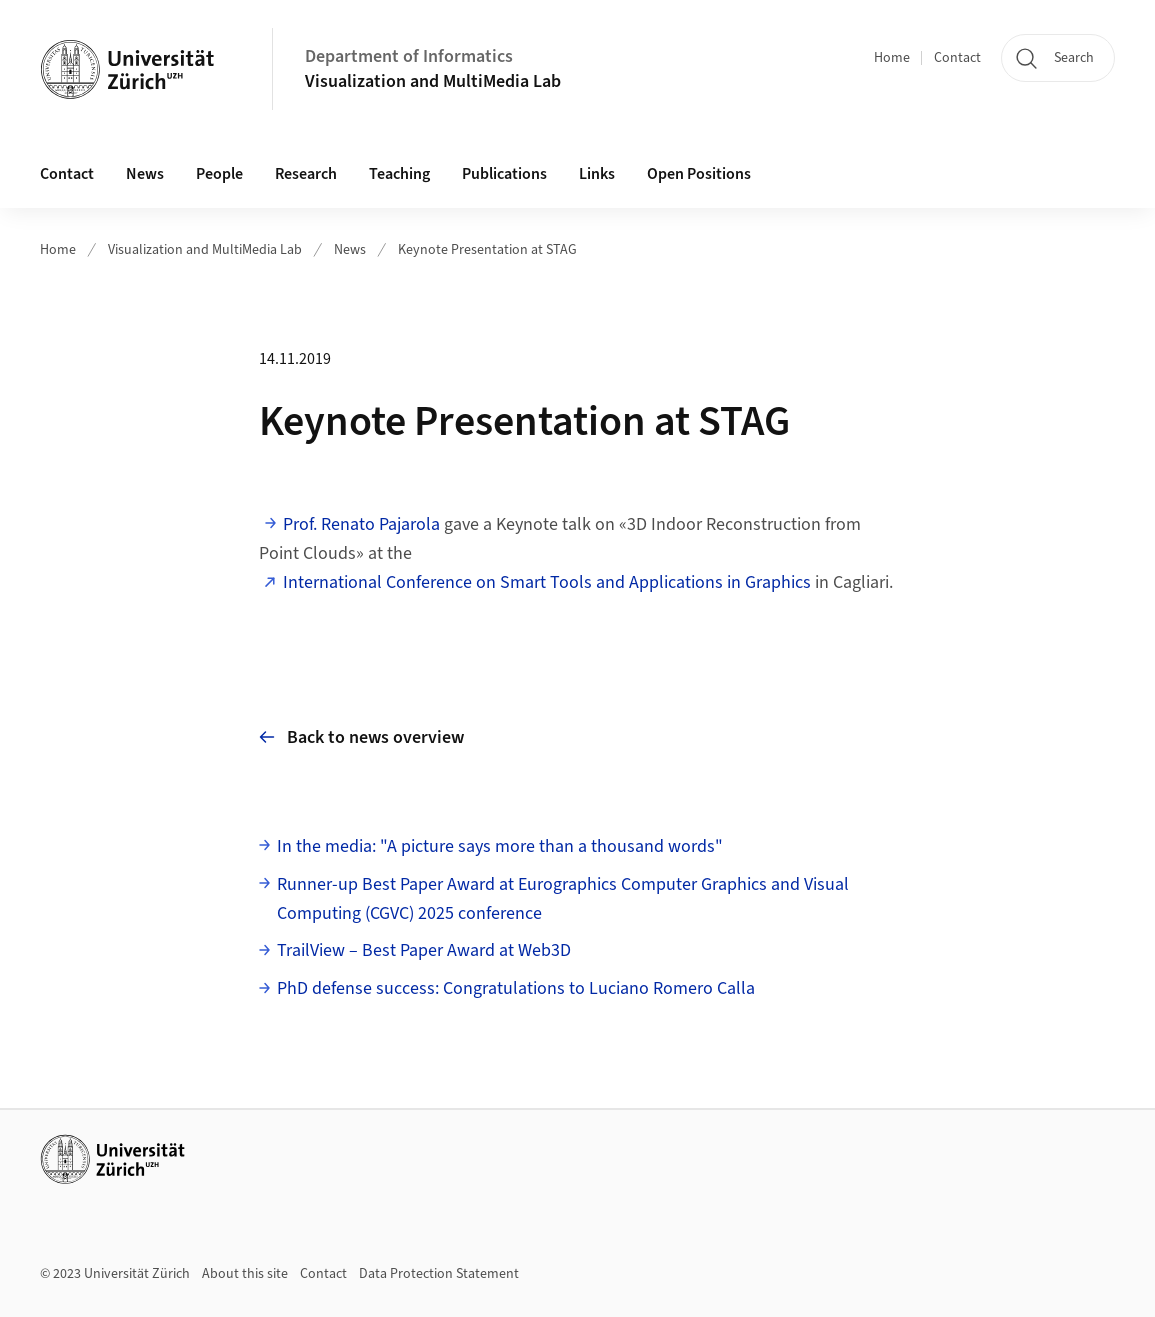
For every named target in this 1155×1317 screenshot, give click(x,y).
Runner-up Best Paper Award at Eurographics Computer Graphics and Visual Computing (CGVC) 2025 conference (563, 899)
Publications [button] (504, 174)
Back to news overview (361, 737)
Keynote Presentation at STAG (487, 250)
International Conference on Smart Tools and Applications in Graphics (547, 582)
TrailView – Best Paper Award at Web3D (424, 950)
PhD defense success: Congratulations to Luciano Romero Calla (516, 988)
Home (892, 58)
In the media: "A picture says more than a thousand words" (500, 846)
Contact (957, 58)
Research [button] (306, 174)
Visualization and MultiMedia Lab (433, 81)
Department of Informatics (409, 56)
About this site (245, 1274)
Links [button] (597, 174)
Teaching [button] (399, 174)
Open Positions (699, 174)
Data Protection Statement (439, 1274)
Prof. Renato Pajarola (361, 524)
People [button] (219, 174)
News (145, 174)
